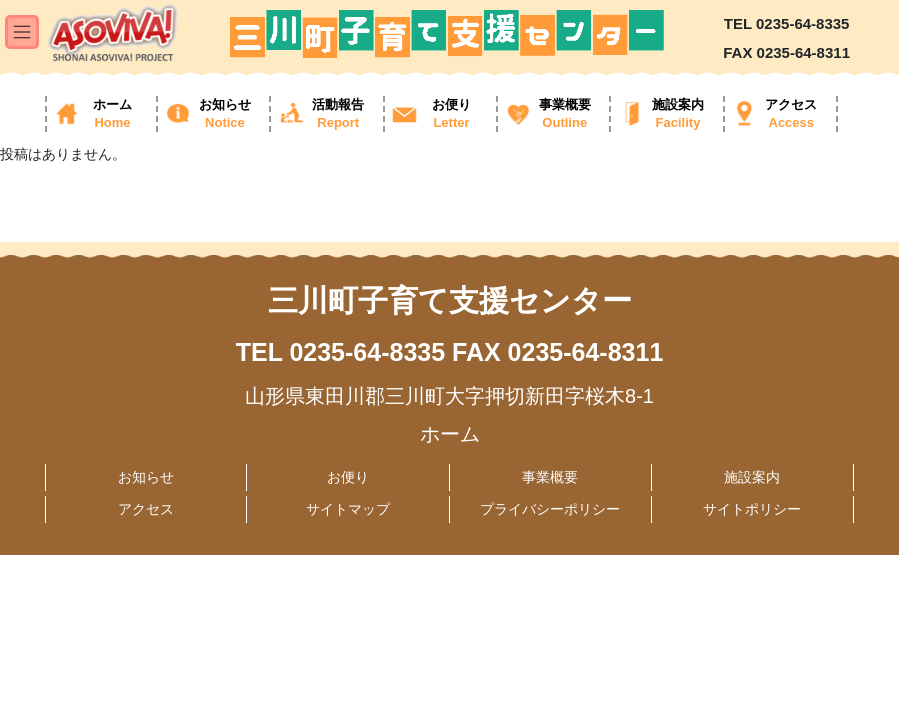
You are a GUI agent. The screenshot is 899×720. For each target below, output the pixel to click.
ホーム (450, 434)
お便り (348, 477)
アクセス (146, 509)
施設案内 (752, 477)
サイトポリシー (752, 509)
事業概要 (550, 477)
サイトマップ (348, 509)
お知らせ (146, 477)
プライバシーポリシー (550, 509)
